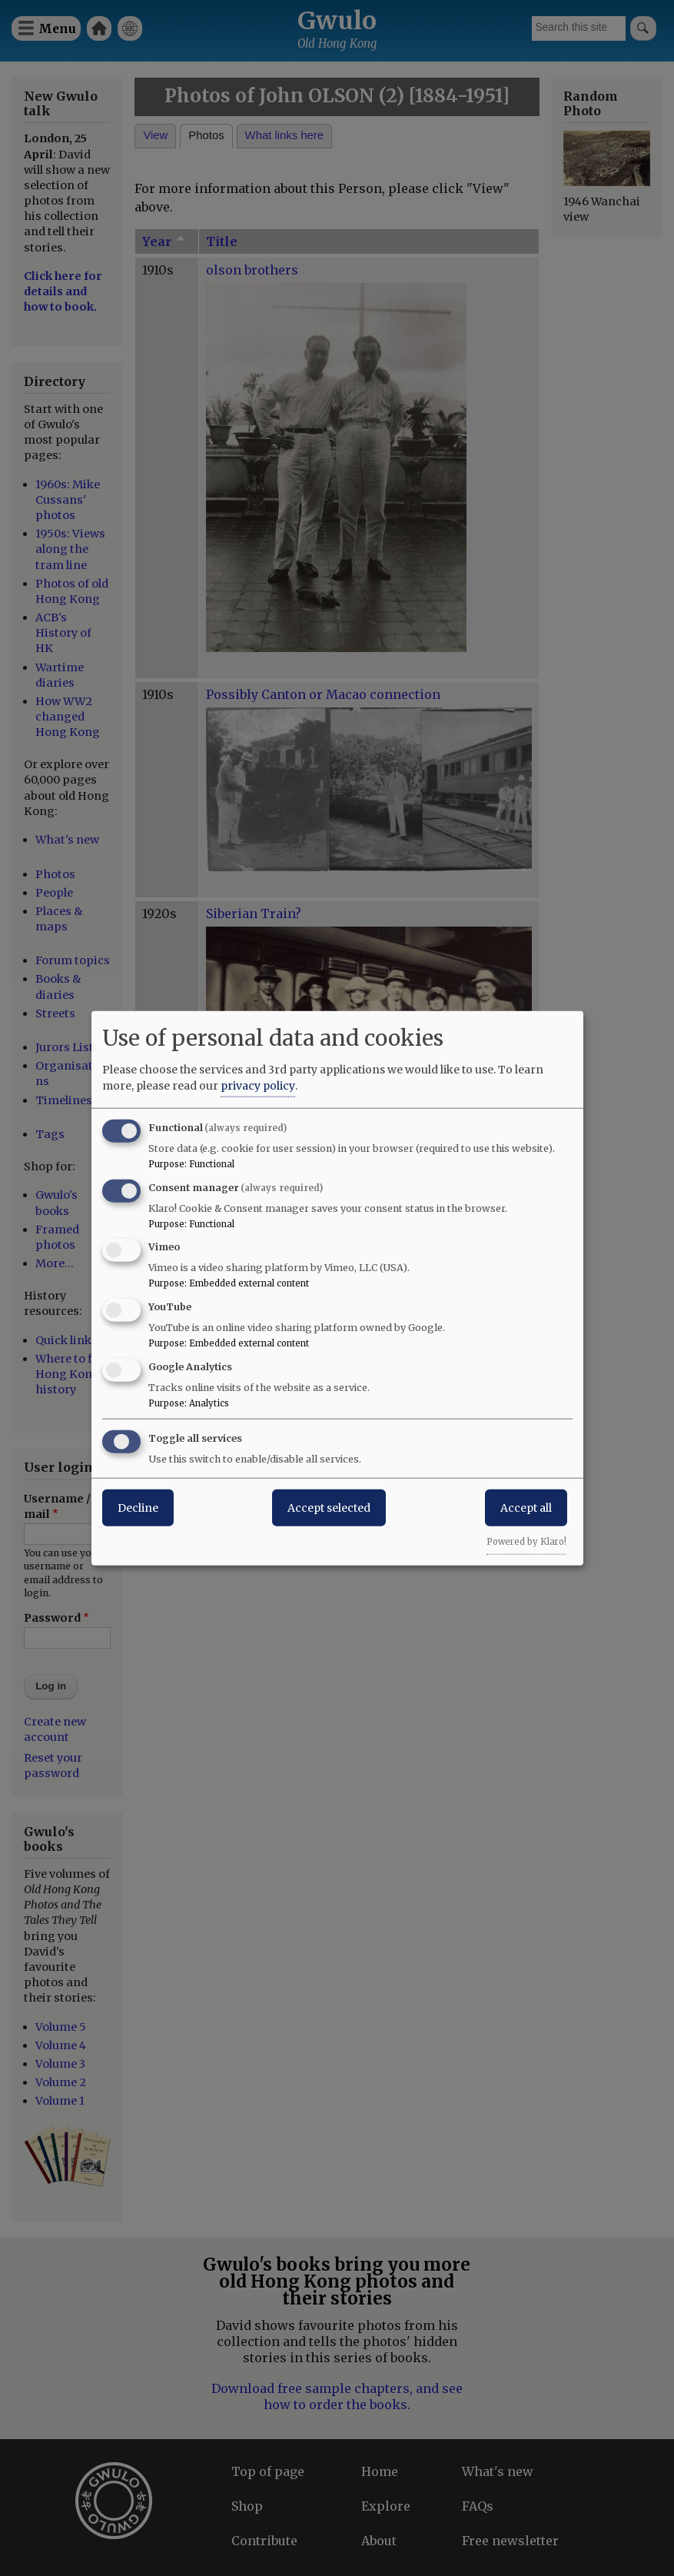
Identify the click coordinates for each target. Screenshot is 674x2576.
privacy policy (258, 1085)
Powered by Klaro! (526, 1541)
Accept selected (328, 1507)
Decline (138, 1507)
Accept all (526, 1507)
